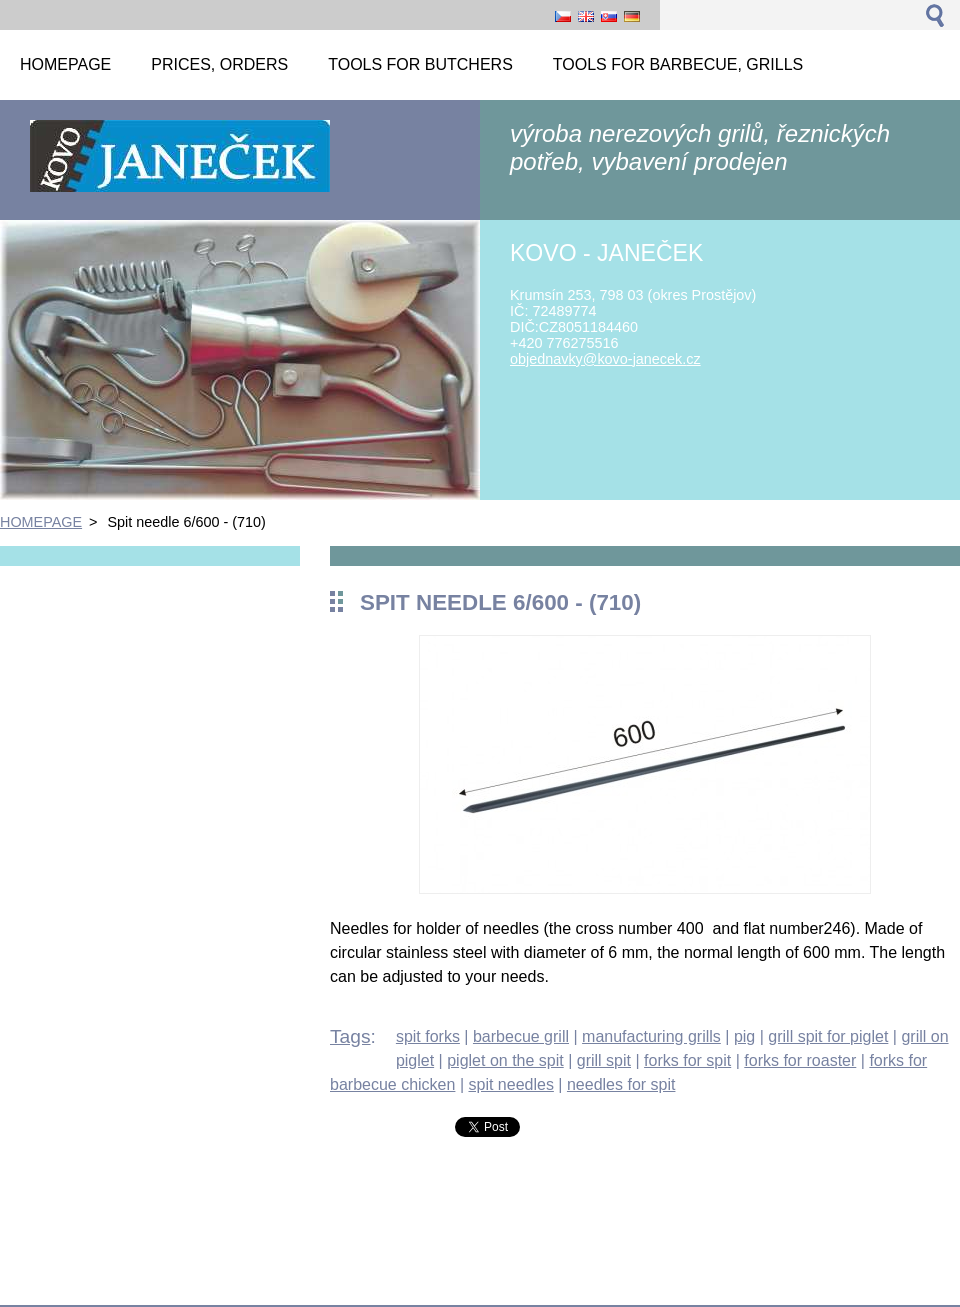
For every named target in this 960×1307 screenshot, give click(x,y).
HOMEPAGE (41, 522)
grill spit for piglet (828, 1036)
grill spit (604, 1060)
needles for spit (621, 1084)
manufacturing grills (651, 1036)
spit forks (428, 1036)
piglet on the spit (505, 1060)
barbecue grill (521, 1036)
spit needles (510, 1084)
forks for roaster (800, 1060)
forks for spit (687, 1060)
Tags (350, 1036)
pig (744, 1036)
